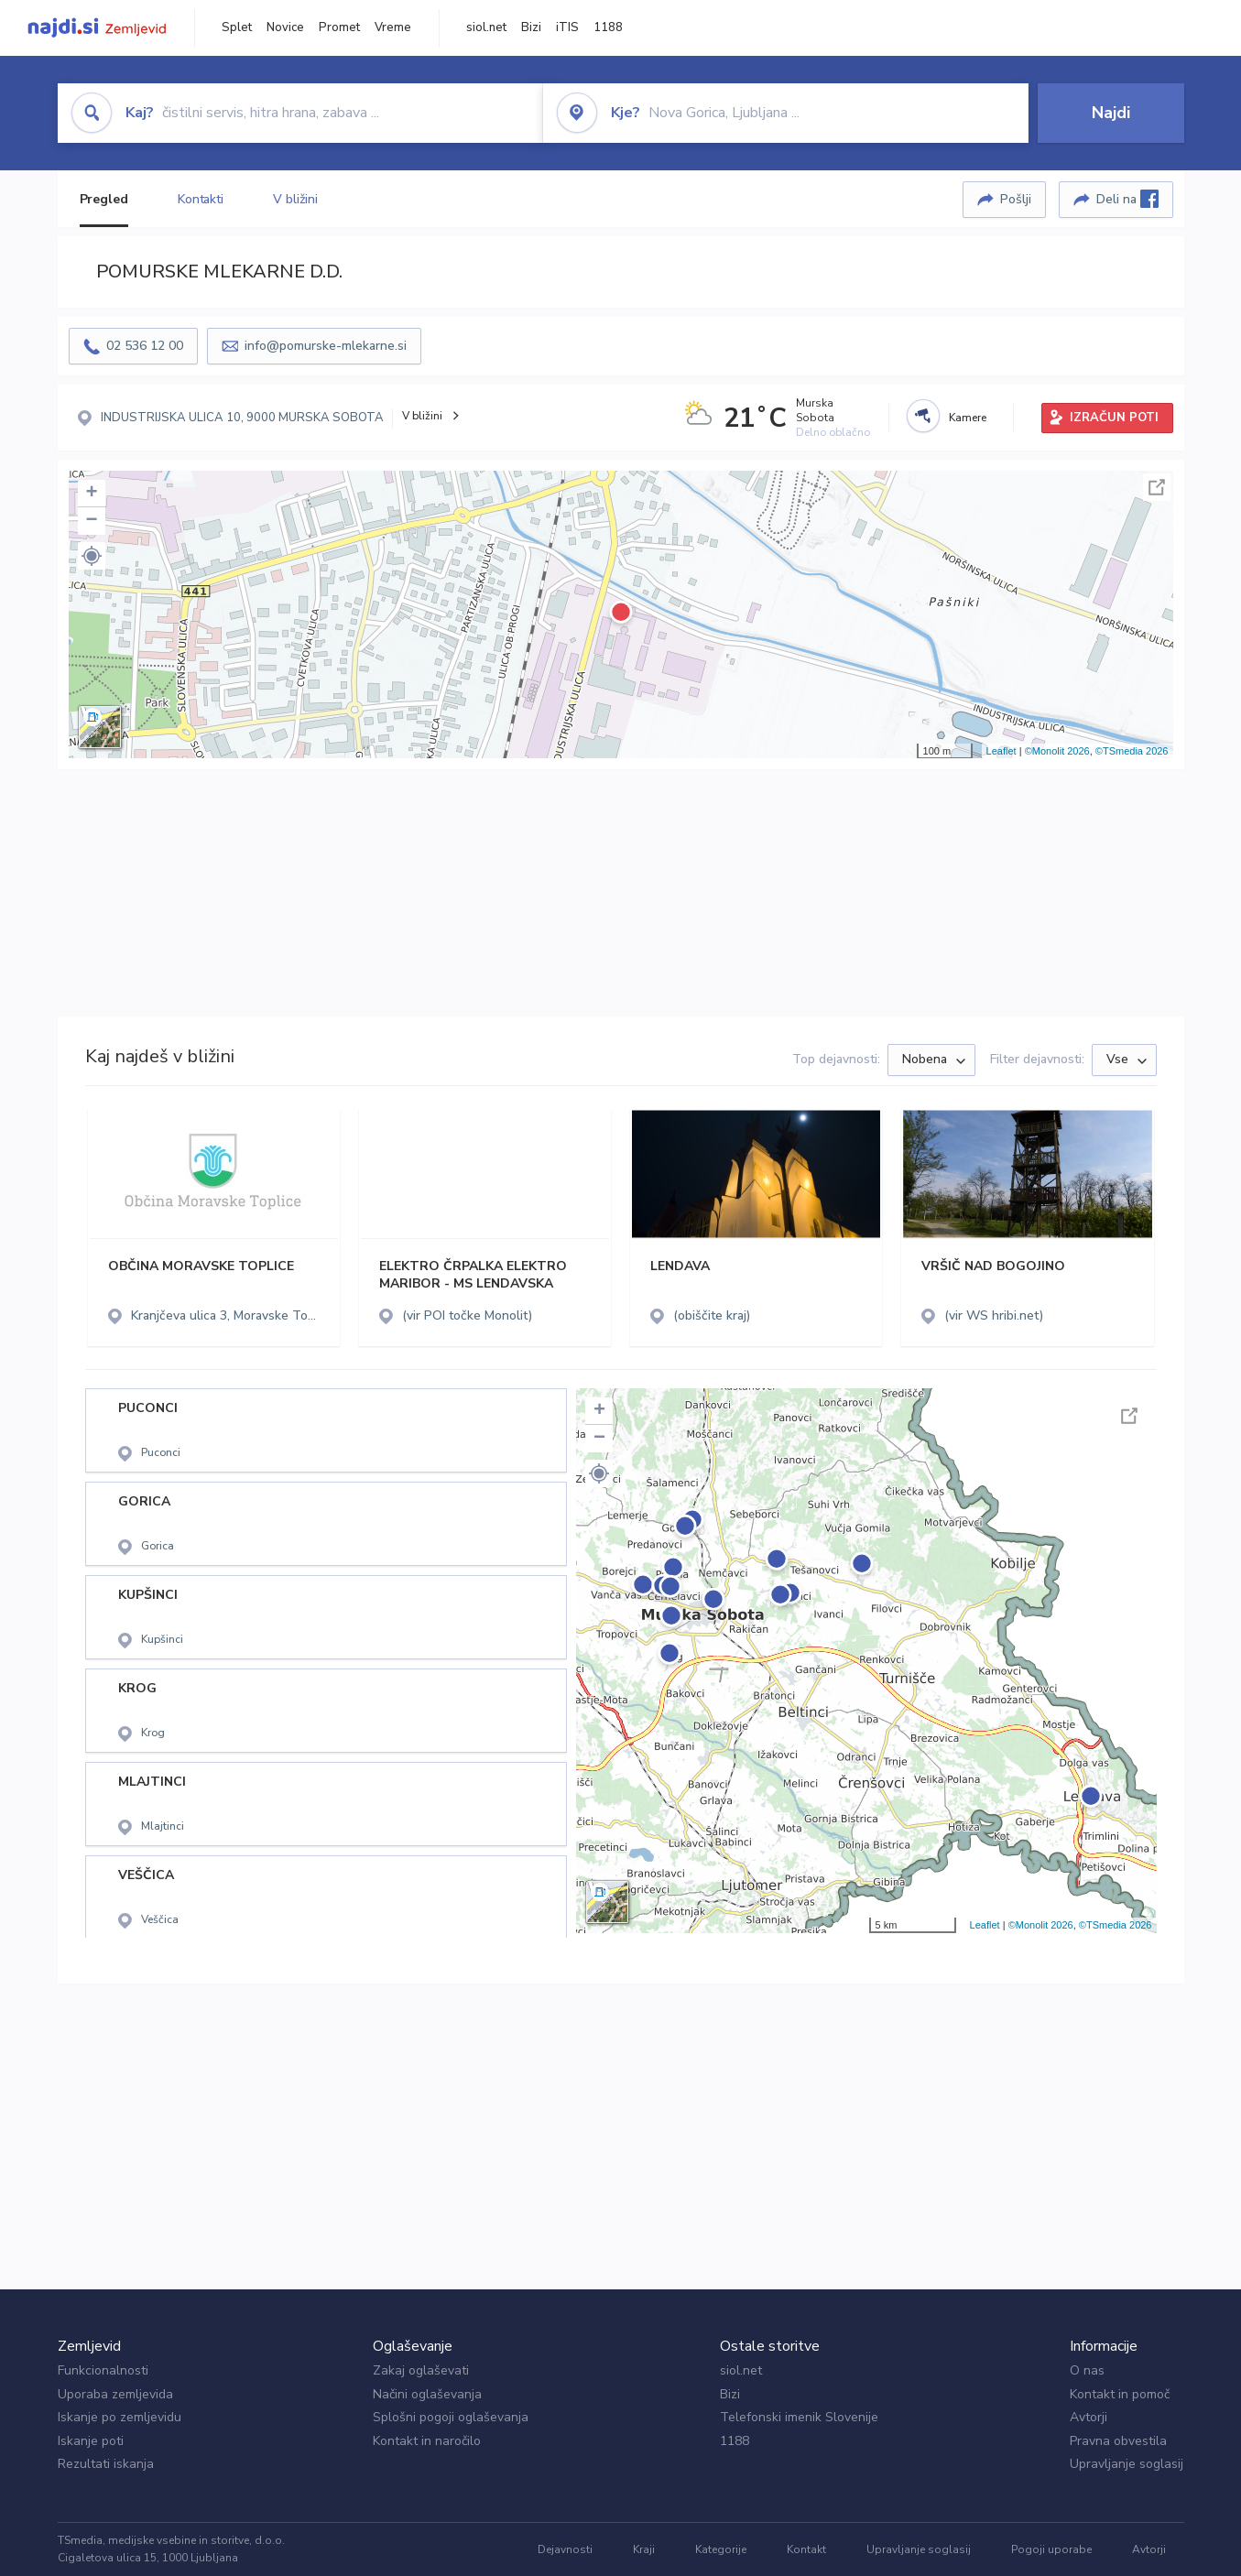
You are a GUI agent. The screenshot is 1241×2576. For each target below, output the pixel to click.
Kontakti (200, 199)
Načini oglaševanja (427, 2394)
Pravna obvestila (1118, 2441)
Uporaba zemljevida (115, 2394)
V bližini (295, 199)
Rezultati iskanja (106, 2464)
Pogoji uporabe (1051, 2549)
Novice (285, 27)
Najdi (1111, 113)
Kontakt (806, 2549)
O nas (1087, 2370)
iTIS (567, 27)
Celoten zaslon (1156, 487)
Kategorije (720, 2549)
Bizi (531, 27)
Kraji (644, 2549)
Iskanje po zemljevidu (119, 2417)
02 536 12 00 (144, 345)
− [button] (91, 521)
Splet (237, 27)
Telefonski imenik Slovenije (799, 2417)
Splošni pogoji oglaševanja (450, 2417)
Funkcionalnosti (103, 2370)
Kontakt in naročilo (427, 2441)
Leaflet (1001, 750)
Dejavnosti (565, 2549)
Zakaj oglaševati (421, 2370)
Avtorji (1088, 2417)
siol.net (486, 27)
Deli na (1127, 199)
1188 (608, 27)
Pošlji (1015, 199)
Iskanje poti (91, 2441)
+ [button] (91, 493)
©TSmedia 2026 (1132, 750)
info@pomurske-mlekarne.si (326, 345)
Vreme (393, 27)
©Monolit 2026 (1057, 750)
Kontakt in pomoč (1120, 2394)
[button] (91, 556)
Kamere (967, 417)
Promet (339, 27)
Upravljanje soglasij (1126, 2464)
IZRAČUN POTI (1114, 417)
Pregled (104, 199)
